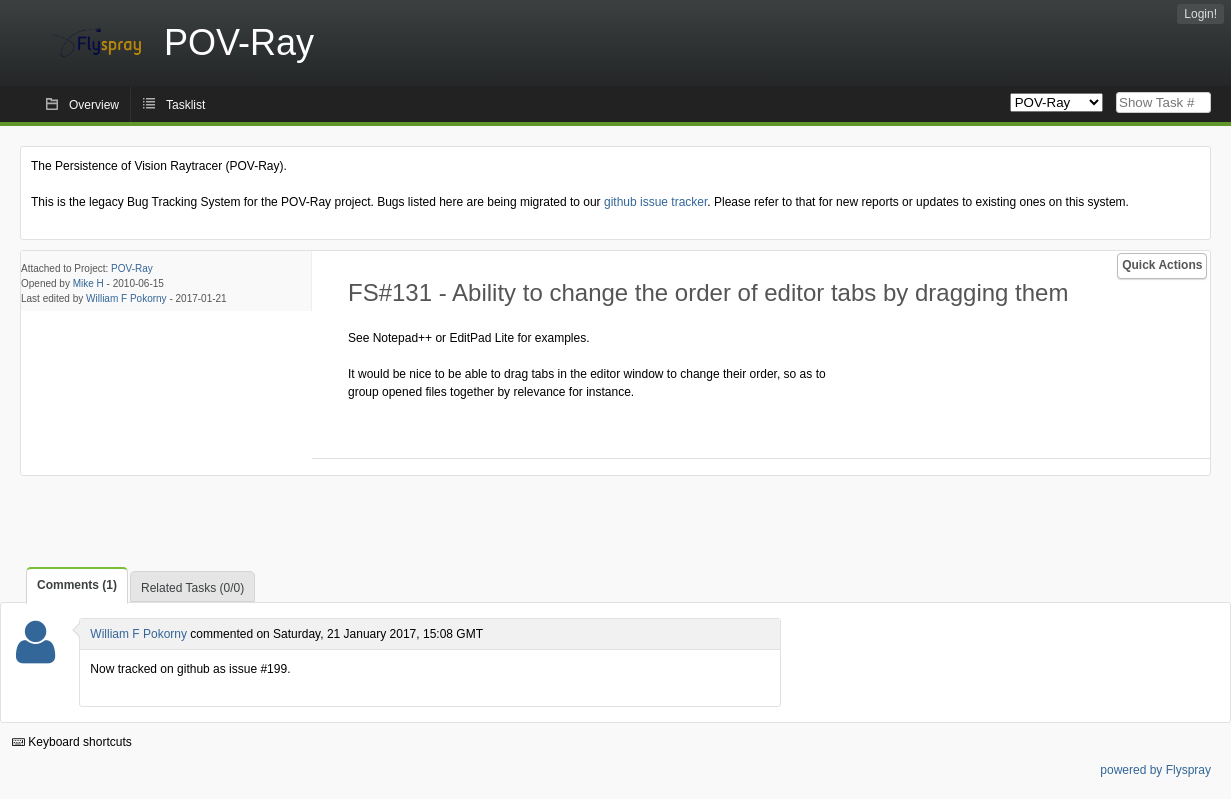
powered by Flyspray (1155, 770)
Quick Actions (1162, 265)
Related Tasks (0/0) (192, 588)
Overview (94, 105)
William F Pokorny (126, 298)
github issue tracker (655, 202)
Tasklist (185, 105)
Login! (1200, 14)
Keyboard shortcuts (72, 742)
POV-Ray (132, 268)
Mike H (88, 283)
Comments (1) (77, 585)
